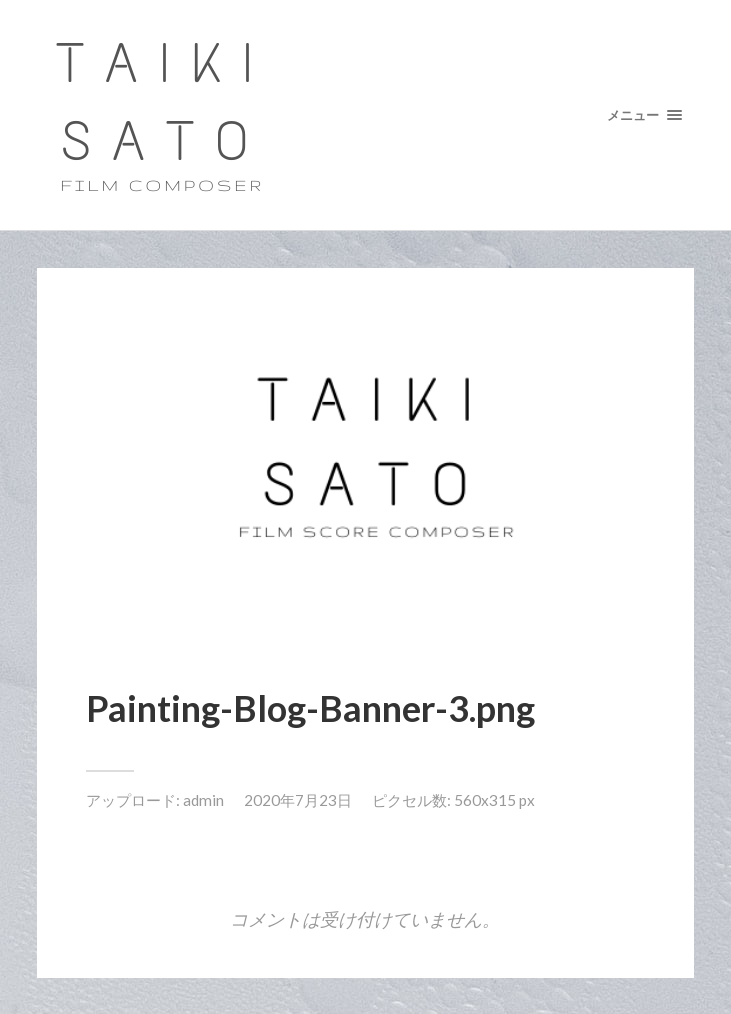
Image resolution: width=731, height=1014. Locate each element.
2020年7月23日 (298, 800)
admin (203, 800)
